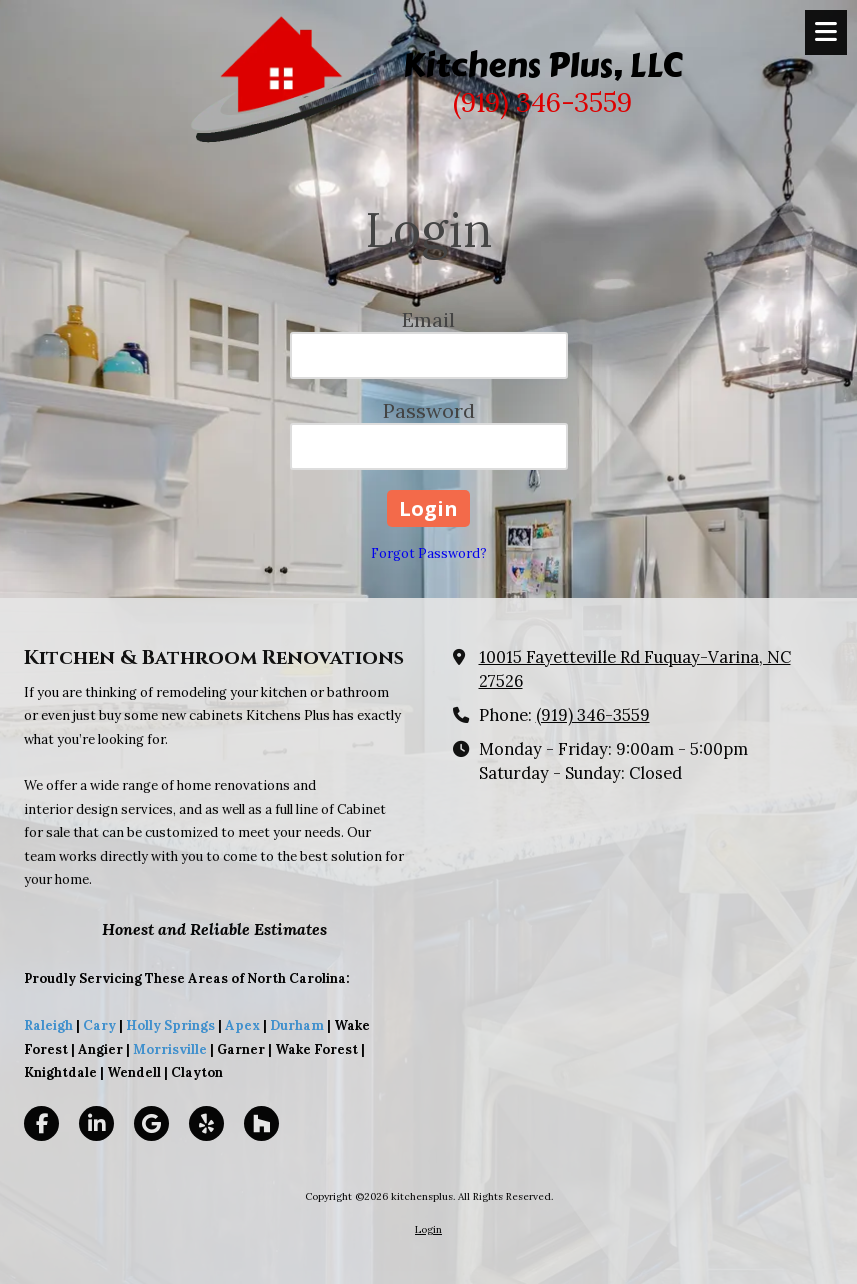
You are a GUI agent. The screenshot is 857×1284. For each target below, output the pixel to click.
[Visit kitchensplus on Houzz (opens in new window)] (261, 1123)
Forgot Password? (429, 553)
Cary (99, 1025)
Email (428, 319)
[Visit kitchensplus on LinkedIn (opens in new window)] (96, 1123)
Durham (297, 1025)
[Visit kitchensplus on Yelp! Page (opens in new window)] (206, 1123)
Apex (241, 1025)
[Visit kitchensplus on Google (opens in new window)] (151, 1123)
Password (429, 410)
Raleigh (48, 1025)
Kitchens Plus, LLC (542, 65)
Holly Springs (170, 1025)
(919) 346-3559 (593, 715)
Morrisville (170, 1049)
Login (428, 1229)
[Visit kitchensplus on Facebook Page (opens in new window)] (41, 1123)
